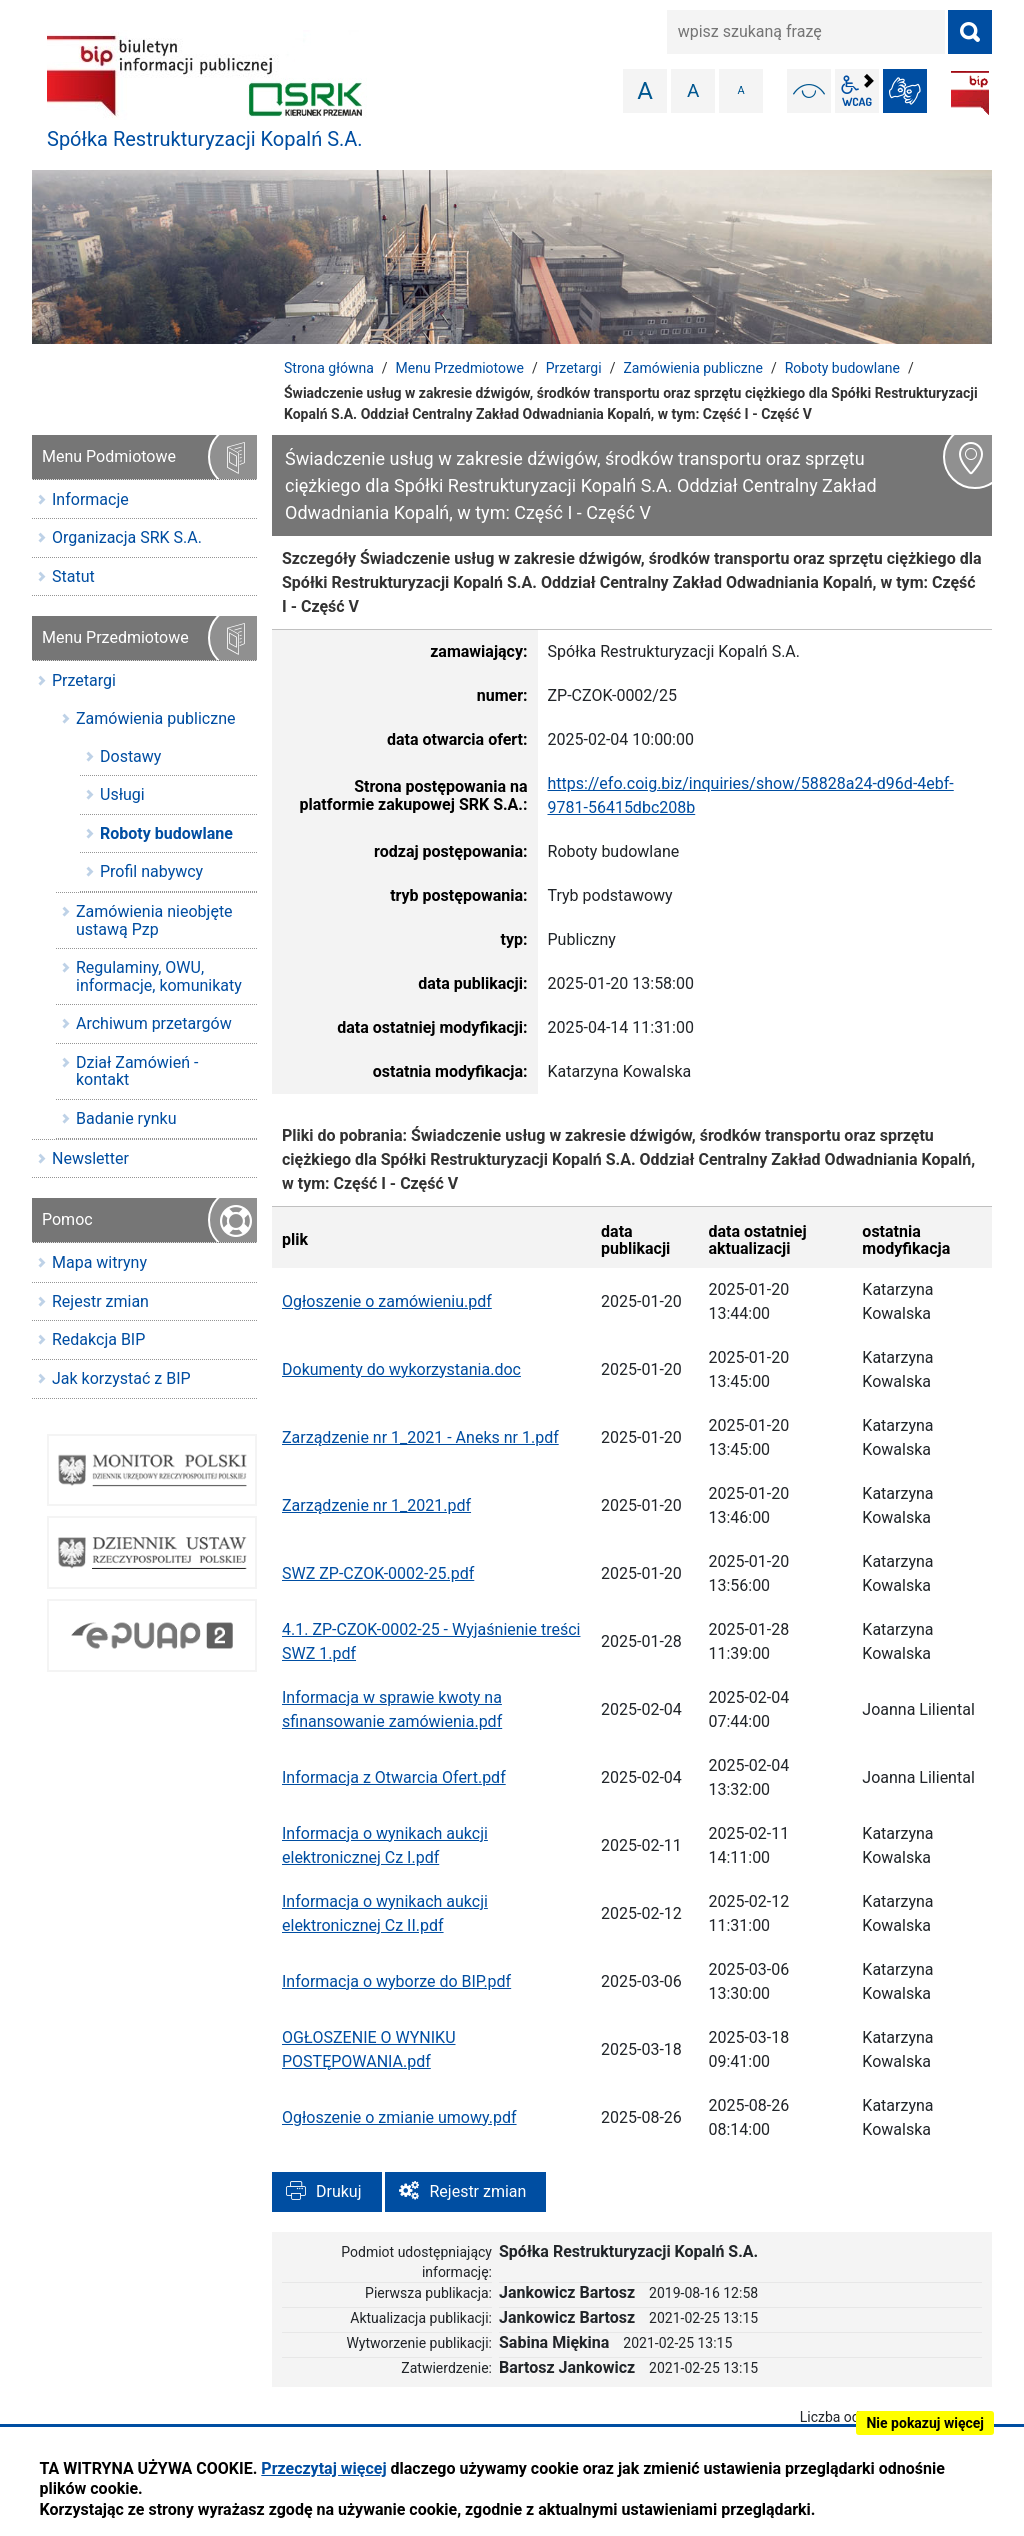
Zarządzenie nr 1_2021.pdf (376, 1505)
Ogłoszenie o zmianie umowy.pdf (399, 2117)
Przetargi (574, 368)
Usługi (122, 794)
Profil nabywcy (151, 871)
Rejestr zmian (477, 2191)
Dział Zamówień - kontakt (137, 1071)
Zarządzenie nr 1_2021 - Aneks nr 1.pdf (420, 1437)
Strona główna (329, 368)
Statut (73, 576)
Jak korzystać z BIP (121, 1378)
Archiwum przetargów (154, 1023)
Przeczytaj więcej (323, 2468)
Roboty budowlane (842, 368)
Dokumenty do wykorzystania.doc (401, 1369)
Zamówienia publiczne (693, 368)
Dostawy (130, 756)
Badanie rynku (126, 1118)
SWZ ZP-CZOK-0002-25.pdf (378, 1573)
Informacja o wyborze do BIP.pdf (396, 1981)
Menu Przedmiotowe (460, 368)
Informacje (90, 499)
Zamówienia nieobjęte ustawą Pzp (154, 920)
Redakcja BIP (98, 1339)
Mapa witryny (99, 1262)
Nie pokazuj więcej (925, 2423)
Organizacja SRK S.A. (127, 537)
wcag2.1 (857, 91)
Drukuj (339, 2191)
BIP (970, 93)
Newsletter (90, 1158)
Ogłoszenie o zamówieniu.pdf (387, 1301)
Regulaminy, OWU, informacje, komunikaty (159, 976)
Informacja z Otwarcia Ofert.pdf (394, 1777)
